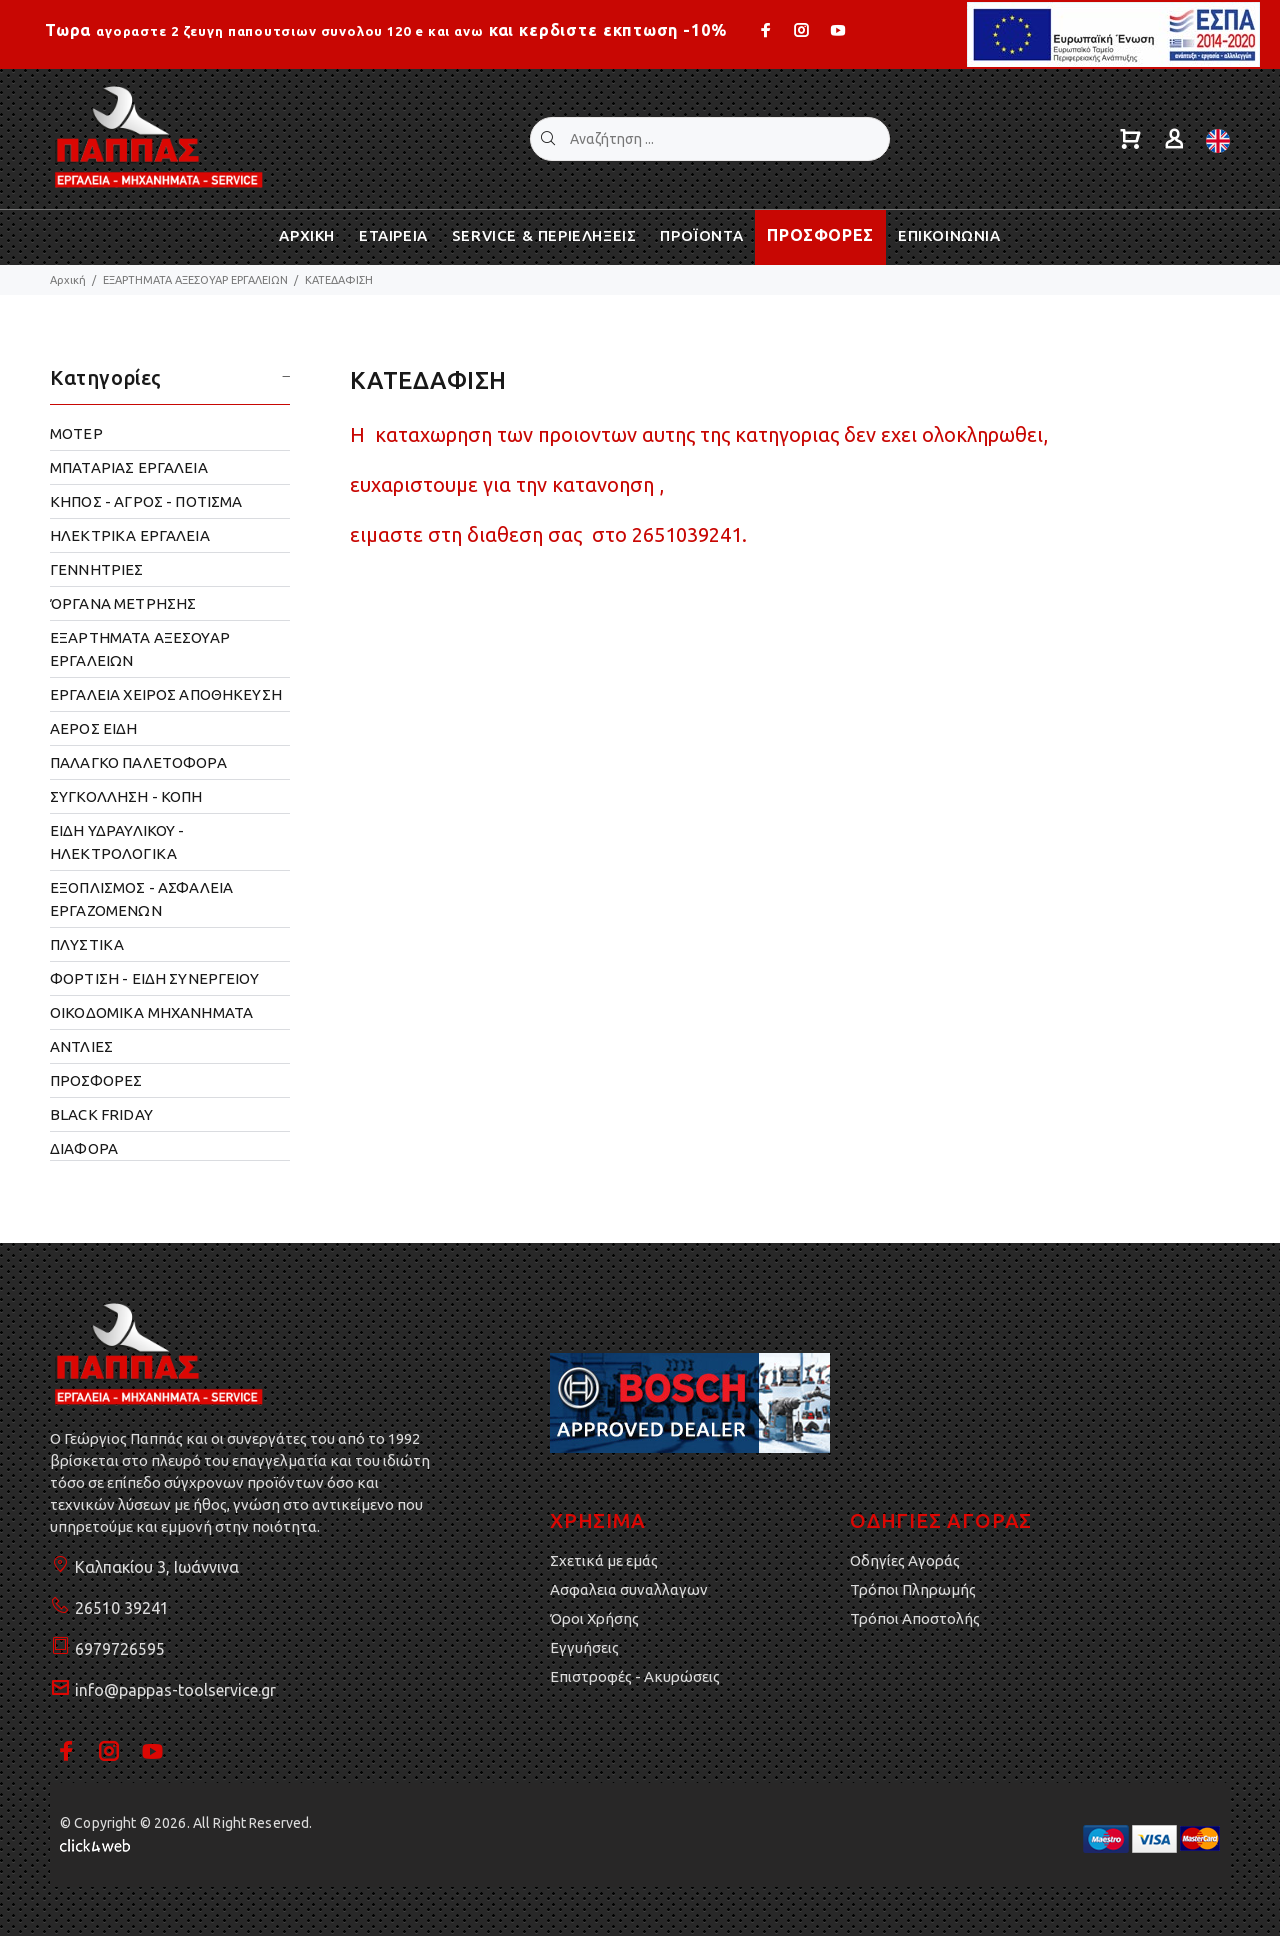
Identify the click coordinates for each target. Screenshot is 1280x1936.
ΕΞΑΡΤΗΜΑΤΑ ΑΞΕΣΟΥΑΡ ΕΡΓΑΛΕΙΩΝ (195, 280)
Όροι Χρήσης (594, 1618)
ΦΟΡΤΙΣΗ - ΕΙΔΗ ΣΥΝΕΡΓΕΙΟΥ (154, 978)
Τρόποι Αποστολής (915, 1618)
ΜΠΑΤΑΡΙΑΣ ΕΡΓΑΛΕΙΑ (129, 467)
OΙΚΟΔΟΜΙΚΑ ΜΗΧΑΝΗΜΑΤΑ (151, 1012)
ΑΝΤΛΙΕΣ (81, 1046)
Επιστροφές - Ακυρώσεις (635, 1676)
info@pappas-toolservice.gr (175, 1690)
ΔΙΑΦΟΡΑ (84, 1148)
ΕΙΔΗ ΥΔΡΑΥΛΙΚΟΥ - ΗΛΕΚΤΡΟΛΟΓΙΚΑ (117, 842)
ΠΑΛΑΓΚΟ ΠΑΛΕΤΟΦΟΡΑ (138, 762)
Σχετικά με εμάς (604, 1560)
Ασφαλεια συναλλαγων (629, 1589)
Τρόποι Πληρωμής (913, 1589)
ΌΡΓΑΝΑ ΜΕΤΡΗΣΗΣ (123, 603)
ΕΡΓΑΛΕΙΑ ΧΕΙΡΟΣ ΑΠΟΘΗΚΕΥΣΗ (166, 694)
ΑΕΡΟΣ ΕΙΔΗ (94, 728)
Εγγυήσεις (584, 1647)
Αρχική (68, 280)
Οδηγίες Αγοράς (905, 1560)
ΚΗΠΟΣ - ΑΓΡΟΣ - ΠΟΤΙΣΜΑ (146, 501)
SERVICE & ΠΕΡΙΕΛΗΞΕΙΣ (544, 235)
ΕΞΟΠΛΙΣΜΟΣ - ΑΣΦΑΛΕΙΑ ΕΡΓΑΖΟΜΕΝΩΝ (141, 899)
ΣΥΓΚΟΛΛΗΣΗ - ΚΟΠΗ (126, 796)
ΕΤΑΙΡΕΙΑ (393, 235)
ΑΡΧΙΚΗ (307, 235)
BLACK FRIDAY (101, 1114)
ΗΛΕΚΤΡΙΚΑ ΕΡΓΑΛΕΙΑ (130, 535)
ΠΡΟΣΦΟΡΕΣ (820, 235)
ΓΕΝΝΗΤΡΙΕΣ (97, 569)
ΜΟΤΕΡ (76, 433)
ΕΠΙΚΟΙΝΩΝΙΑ (949, 235)
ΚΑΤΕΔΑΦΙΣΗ (339, 280)
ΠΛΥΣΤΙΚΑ (87, 944)
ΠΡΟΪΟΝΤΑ (701, 235)
